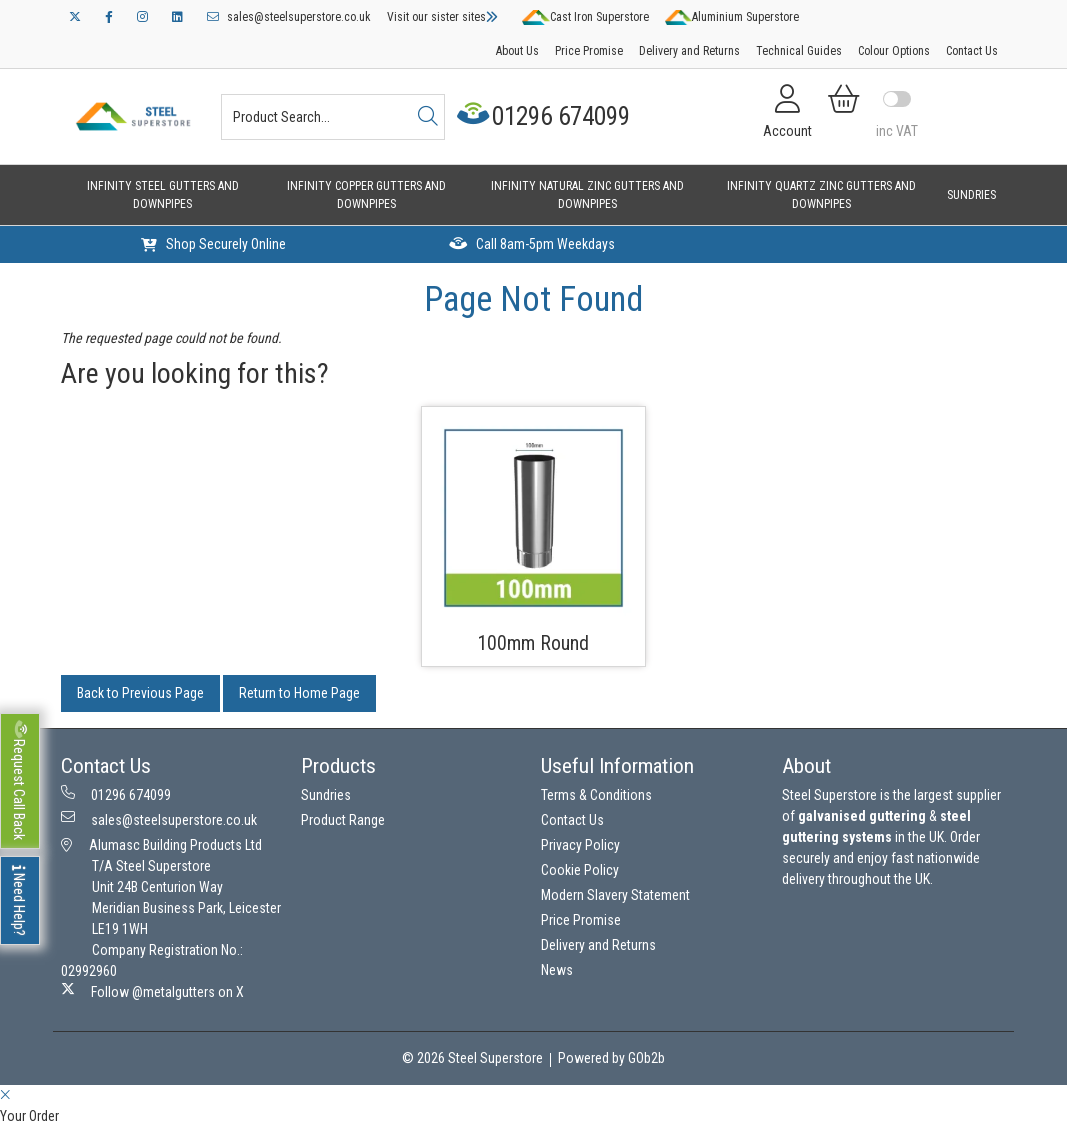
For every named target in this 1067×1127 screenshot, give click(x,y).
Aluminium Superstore (732, 17)
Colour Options (894, 51)
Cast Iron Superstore (585, 17)
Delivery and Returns (689, 51)
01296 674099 (545, 116)
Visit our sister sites (442, 17)
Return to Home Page (299, 693)
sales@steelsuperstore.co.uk (289, 17)
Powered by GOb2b (611, 1058)
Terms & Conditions (596, 795)
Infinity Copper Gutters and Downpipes (366, 195)
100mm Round (533, 643)
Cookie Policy (580, 870)
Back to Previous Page (140, 693)
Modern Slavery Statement (615, 895)
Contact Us (972, 51)
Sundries (971, 195)
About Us (517, 51)
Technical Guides (799, 51)
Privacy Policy (580, 845)
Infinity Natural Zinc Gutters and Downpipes (587, 195)
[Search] (428, 117)
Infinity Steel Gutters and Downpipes (163, 195)
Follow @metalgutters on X (152, 991)
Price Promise (589, 51)
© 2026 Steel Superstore (472, 1058)
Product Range (343, 820)
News (557, 970)
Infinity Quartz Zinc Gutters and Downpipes (821, 195)
